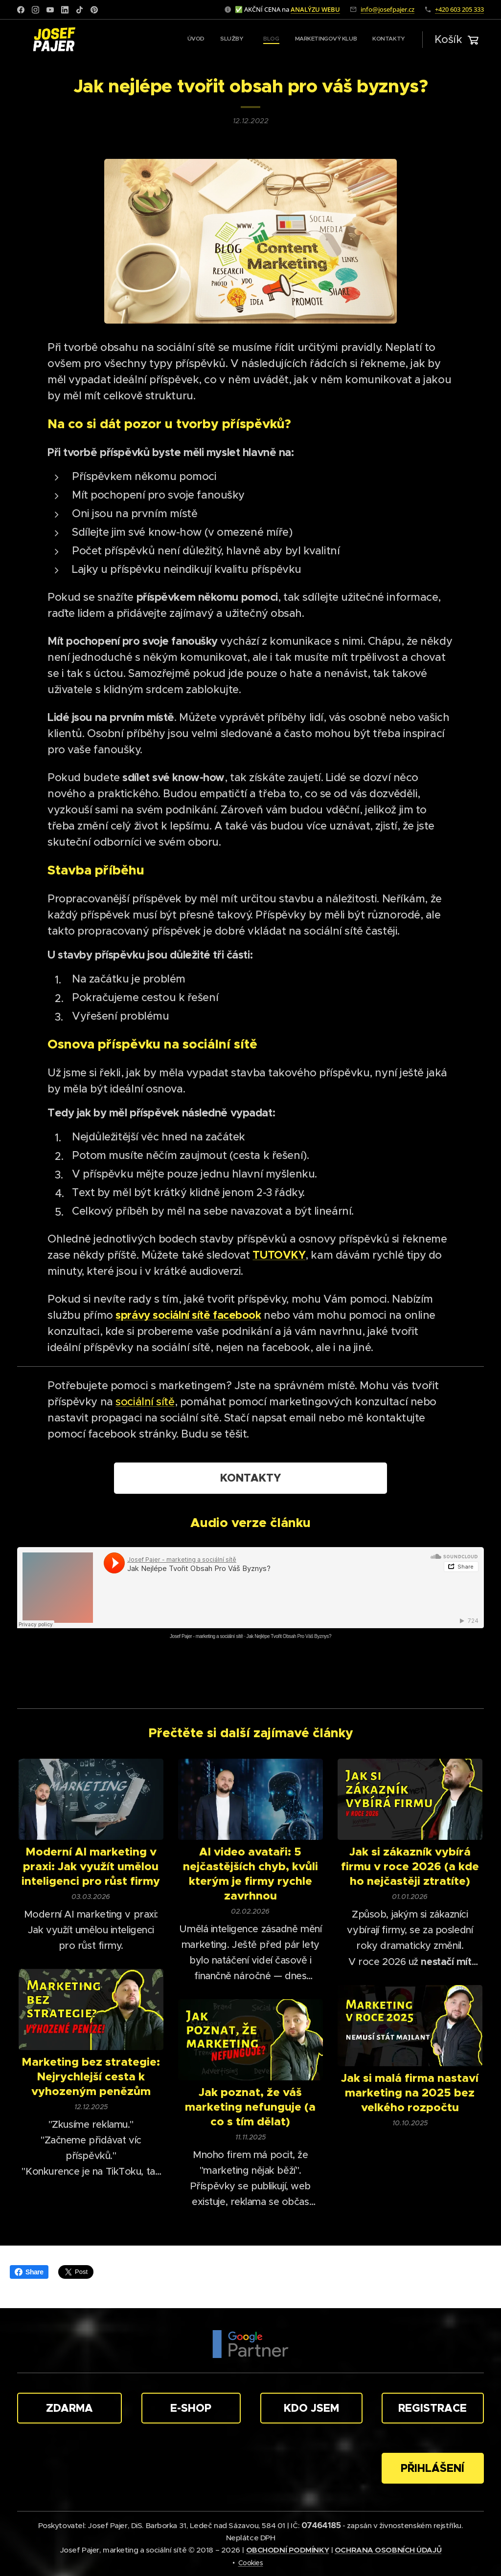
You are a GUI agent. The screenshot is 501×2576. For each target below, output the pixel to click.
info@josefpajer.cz (387, 9)
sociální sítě (144, 1401)
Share (29, 2272)
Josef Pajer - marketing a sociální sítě (206, 1636)
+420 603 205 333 (459, 9)
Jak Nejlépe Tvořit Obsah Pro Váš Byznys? (289, 1636)
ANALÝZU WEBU (315, 9)
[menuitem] (340, 39)
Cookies (250, 2562)
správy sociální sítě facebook (188, 1315)
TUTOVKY (278, 1255)
